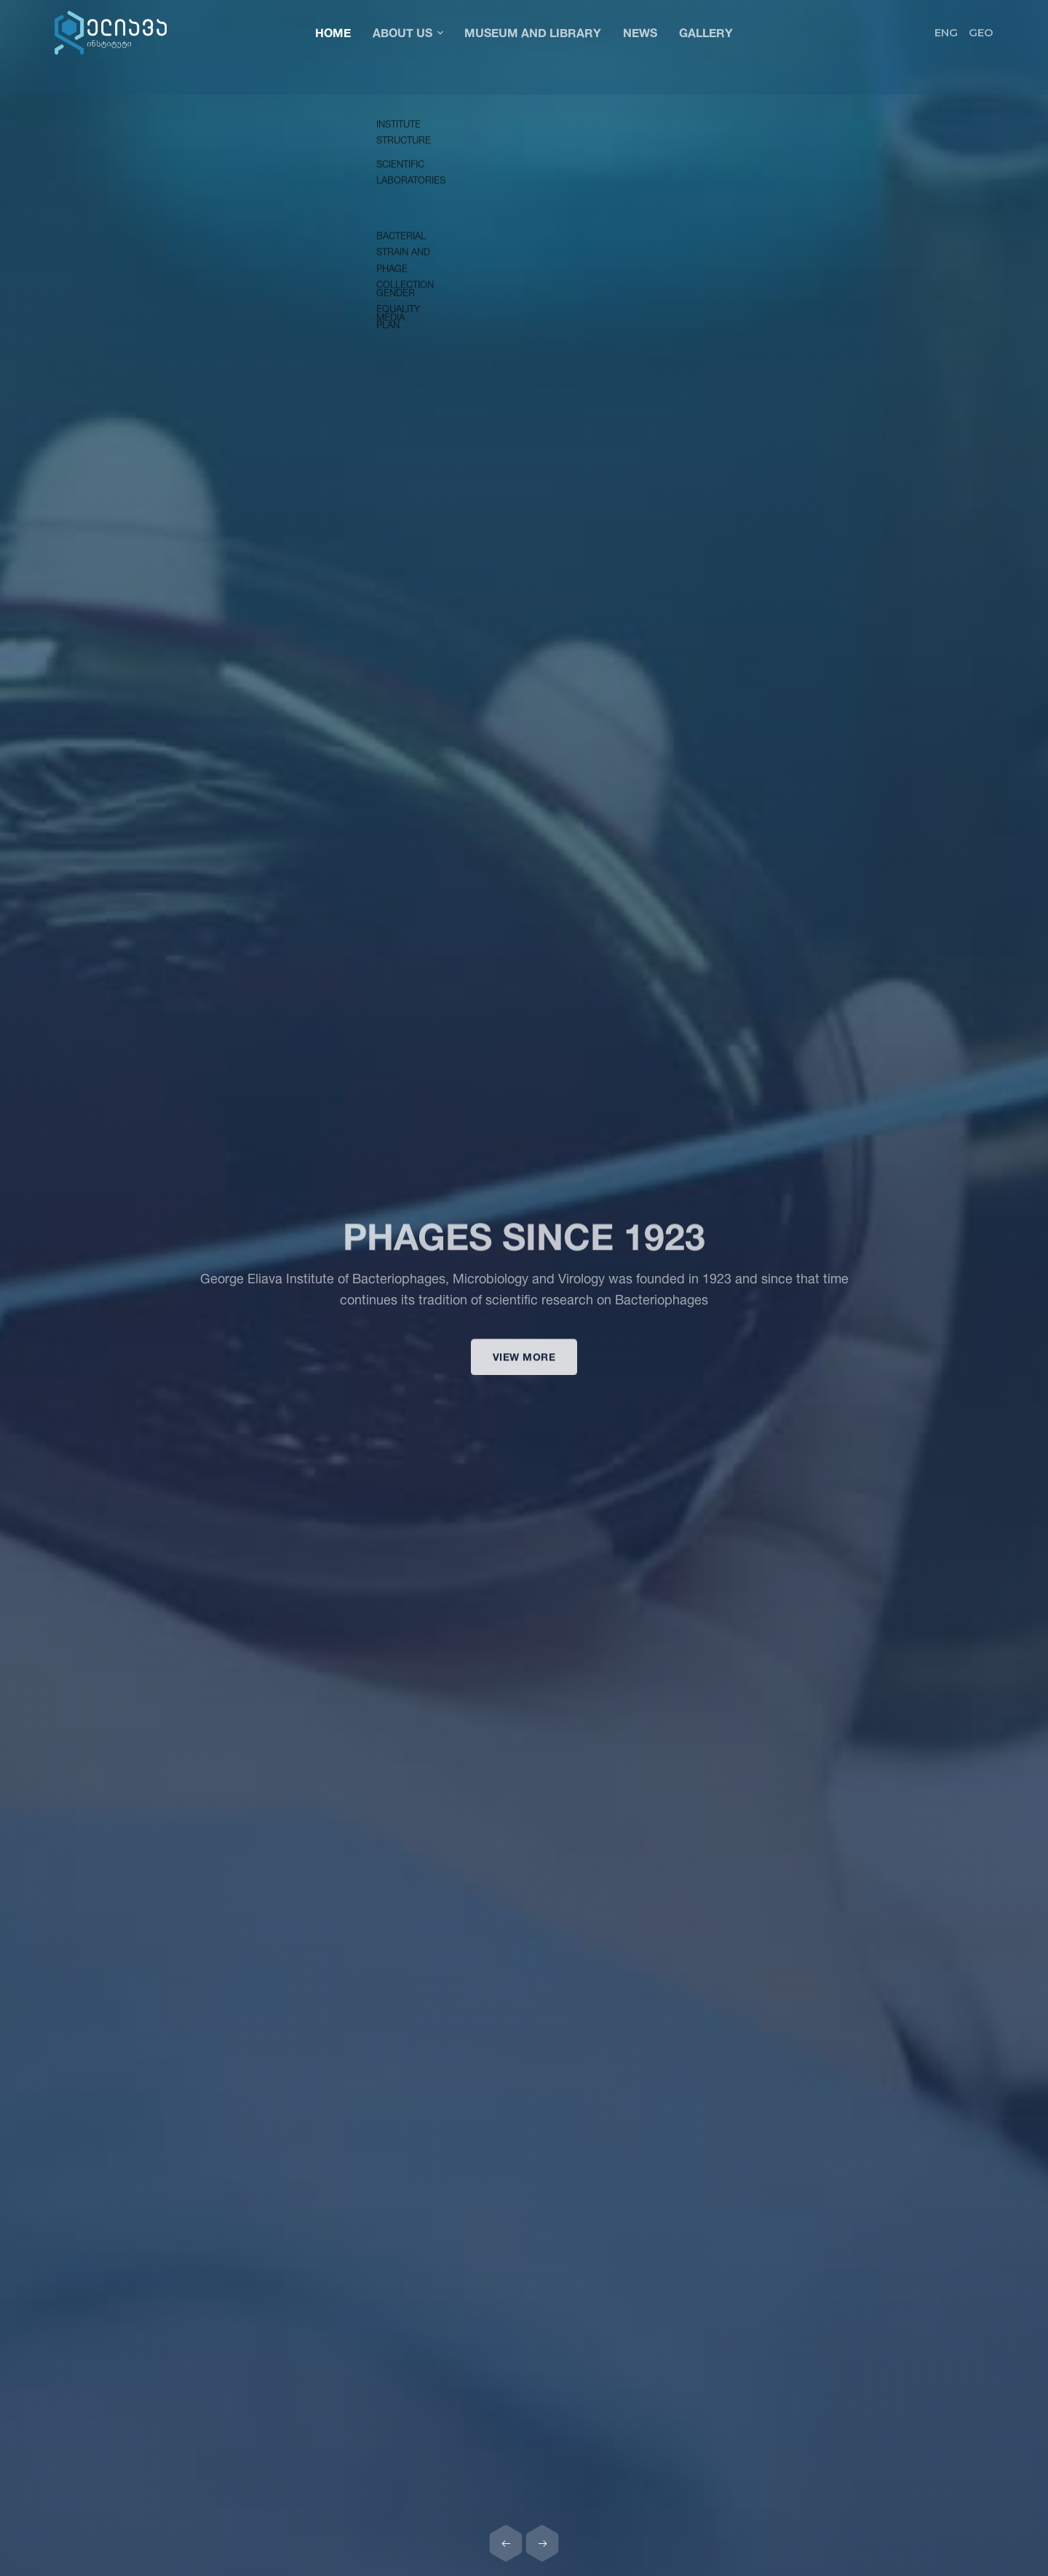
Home (333, 32)
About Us (407, 32)
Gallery (706, 32)
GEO (981, 32)
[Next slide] (542, 2543)
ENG (946, 32)
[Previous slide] (506, 2543)
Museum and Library (532, 32)
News (640, 32)
